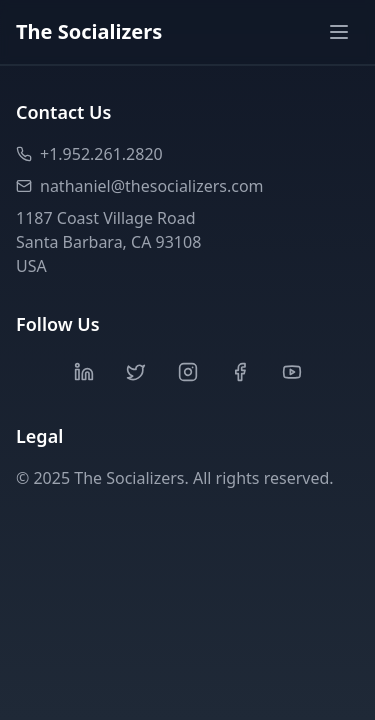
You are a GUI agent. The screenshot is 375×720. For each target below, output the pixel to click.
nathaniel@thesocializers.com (140, 186)
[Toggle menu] (339, 32)
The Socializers (89, 31)
